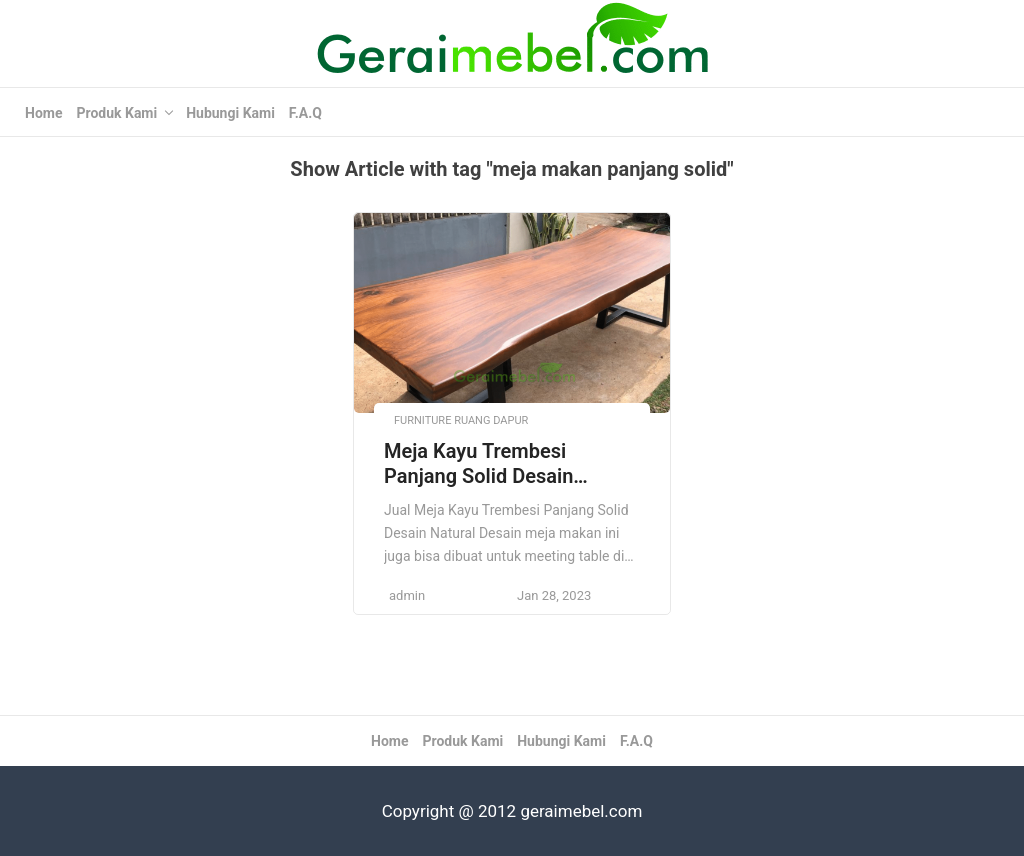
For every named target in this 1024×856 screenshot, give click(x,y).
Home (43, 113)
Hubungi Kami (230, 113)
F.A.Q (305, 113)
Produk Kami (116, 113)
